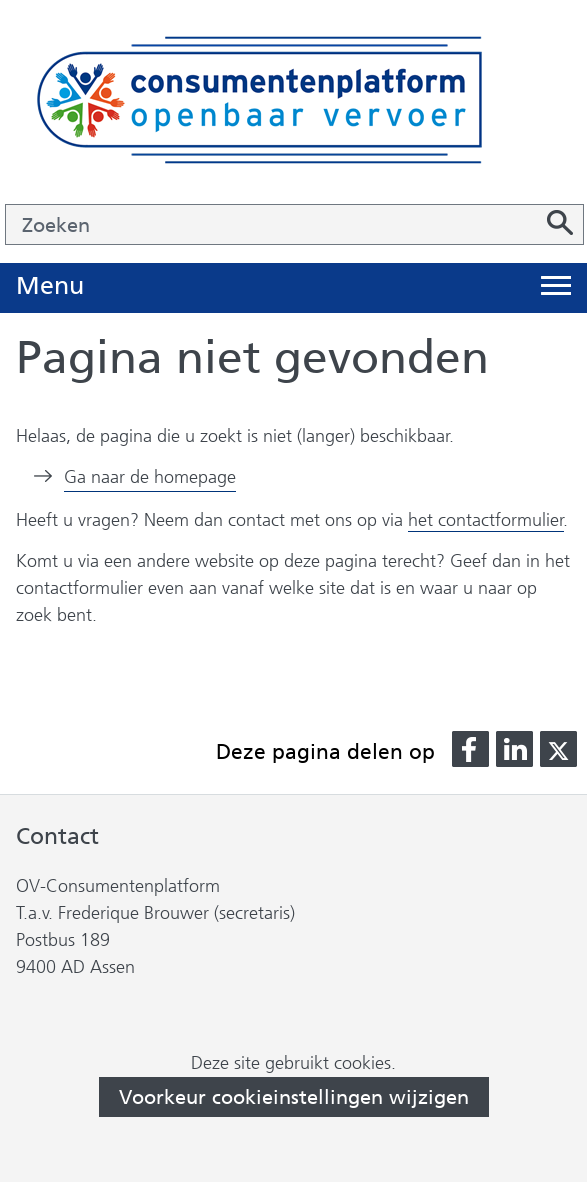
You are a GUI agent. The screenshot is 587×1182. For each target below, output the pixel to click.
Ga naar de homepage (150, 477)
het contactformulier (486, 520)
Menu (50, 286)
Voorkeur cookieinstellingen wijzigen (294, 1097)
